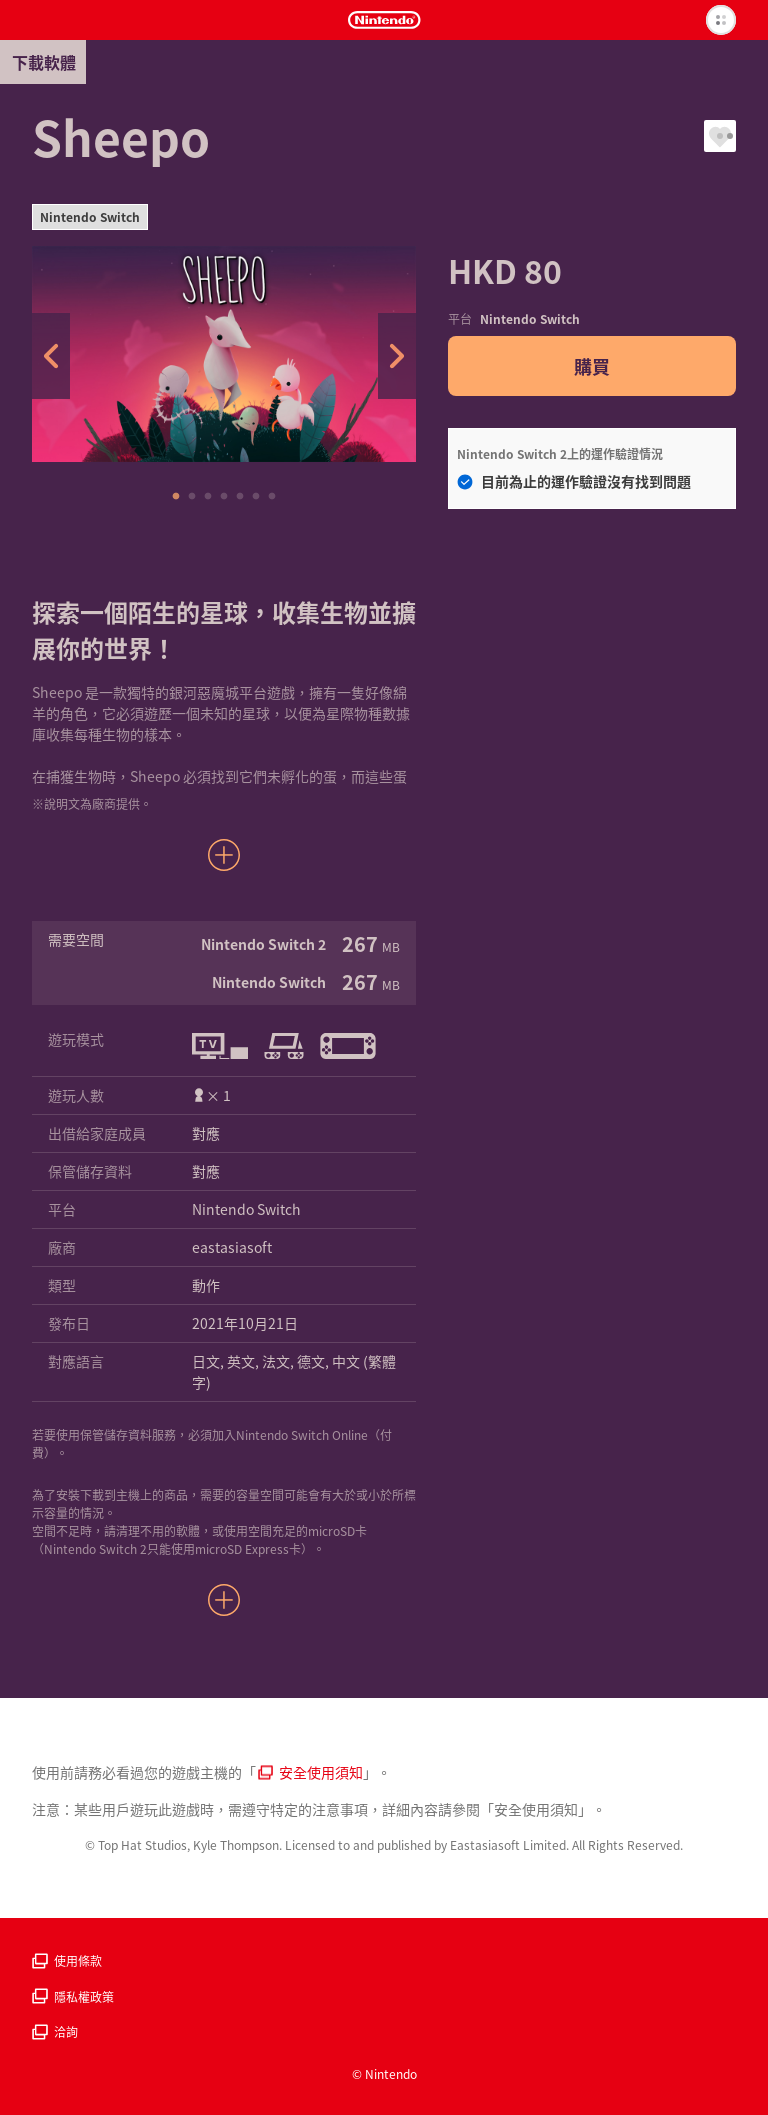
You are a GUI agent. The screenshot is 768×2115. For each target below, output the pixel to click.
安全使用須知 (310, 1772)
